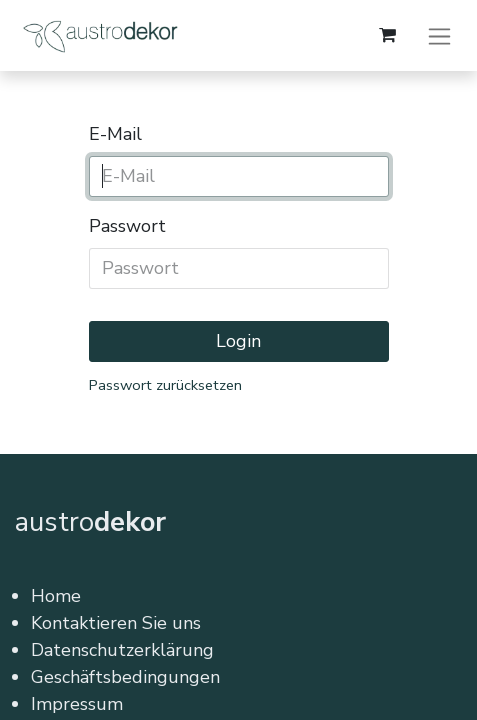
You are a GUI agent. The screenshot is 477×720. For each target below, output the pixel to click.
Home (56, 596)
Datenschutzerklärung (122, 650)
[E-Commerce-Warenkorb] (387, 35)
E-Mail (115, 134)
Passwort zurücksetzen (165, 385)
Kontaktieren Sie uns (116, 623)
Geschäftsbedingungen (125, 677)
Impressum (77, 704)
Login (238, 341)
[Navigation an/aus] (439, 35)
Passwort (127, 226)
